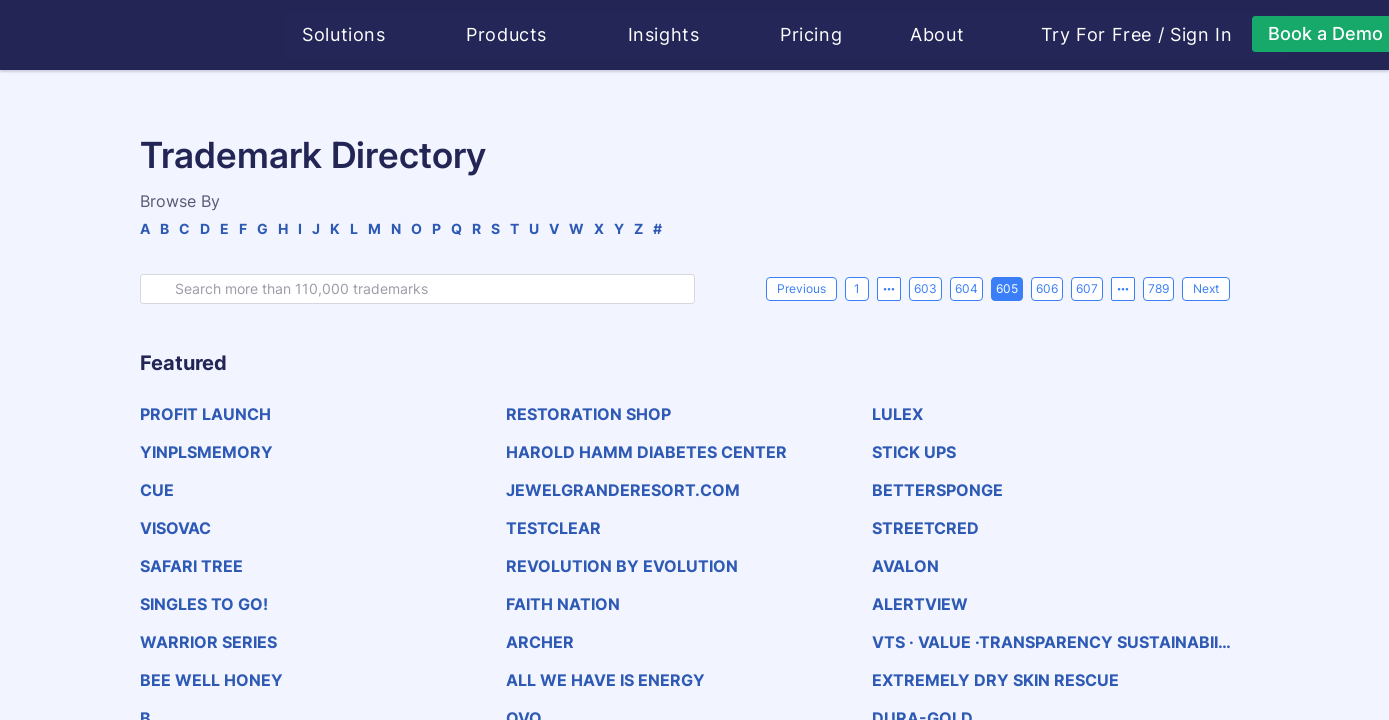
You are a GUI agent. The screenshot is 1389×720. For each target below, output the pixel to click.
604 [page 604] (966, 288)
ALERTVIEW (920, 604)
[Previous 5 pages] (889, 289)
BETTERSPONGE (937, 490)
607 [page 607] (1087, 288)
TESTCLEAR (553, 528)
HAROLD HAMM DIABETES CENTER (646, 452)
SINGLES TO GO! (204, 604)
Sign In (1202, 35)
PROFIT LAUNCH (205, 414)
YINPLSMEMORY (206, 452)
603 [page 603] (925, 288)
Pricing (812, 34)
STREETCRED (925, 528)
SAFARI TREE (191, 566)
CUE (157, 490)
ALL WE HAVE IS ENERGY (605, 680)
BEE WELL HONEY (211, 680)
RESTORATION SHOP (588, 414)
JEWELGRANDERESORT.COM (623, 490)
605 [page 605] (1007, 288)
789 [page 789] (1158, 288)
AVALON (905, 566)
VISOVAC (175, 528)
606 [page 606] (1047, 288)
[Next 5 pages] (1123, 289)
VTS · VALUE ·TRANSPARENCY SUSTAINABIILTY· (1054, 642)
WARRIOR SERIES (208, 642)
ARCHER (540, 642)
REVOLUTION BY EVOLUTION (622, 566)
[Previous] (801, 289)
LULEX (897, 414)
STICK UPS (914, 452)
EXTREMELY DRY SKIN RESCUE (995, 680)
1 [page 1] (857, 288)
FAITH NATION (563, 604)
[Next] (1206, 289)
